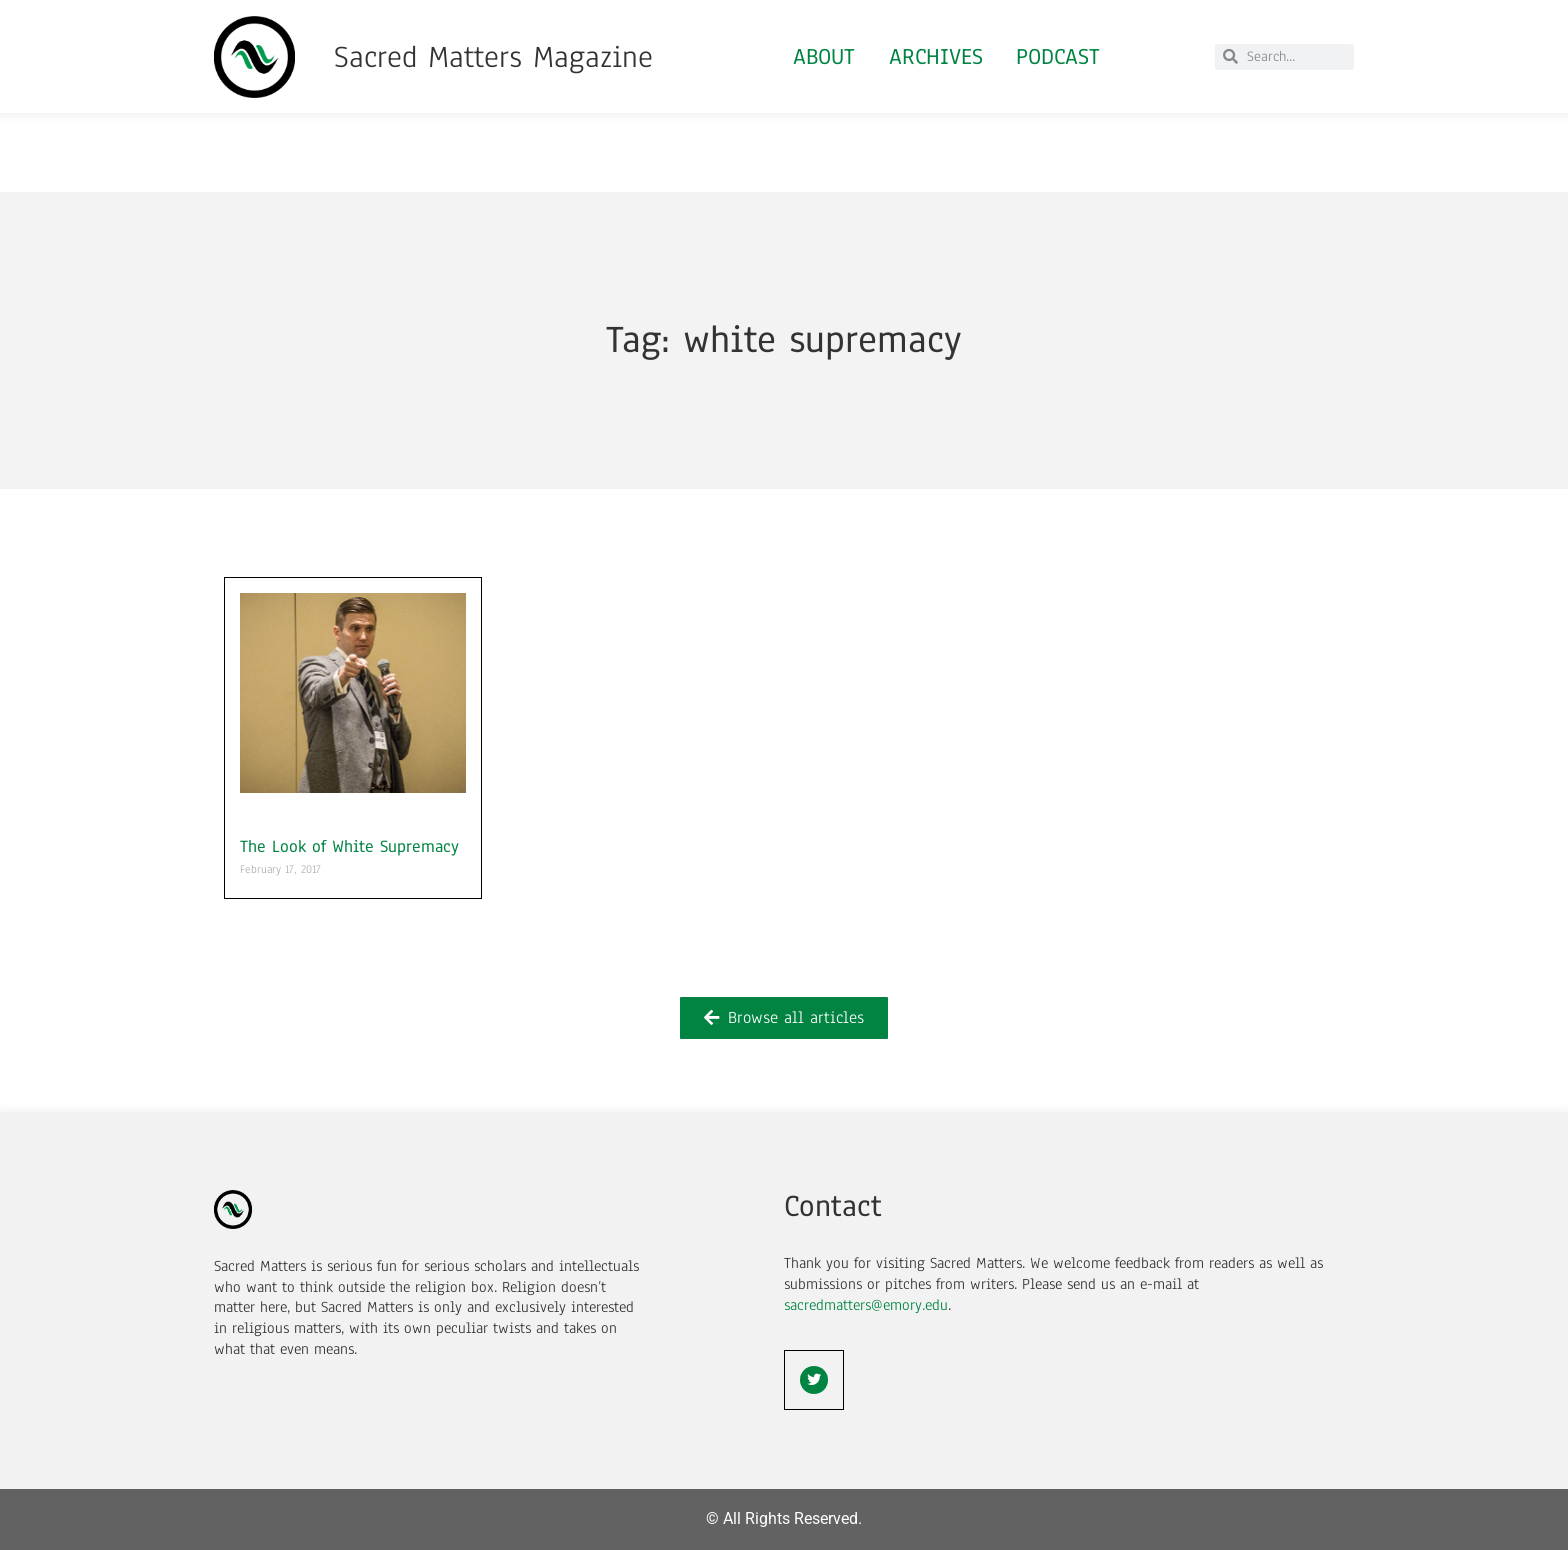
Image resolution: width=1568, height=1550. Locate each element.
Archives (936, 56)
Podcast (1059, 56)
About (824, 56)
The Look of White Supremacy (349, 846)
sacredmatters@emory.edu (866, 1305)
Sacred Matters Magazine (493, 57)
